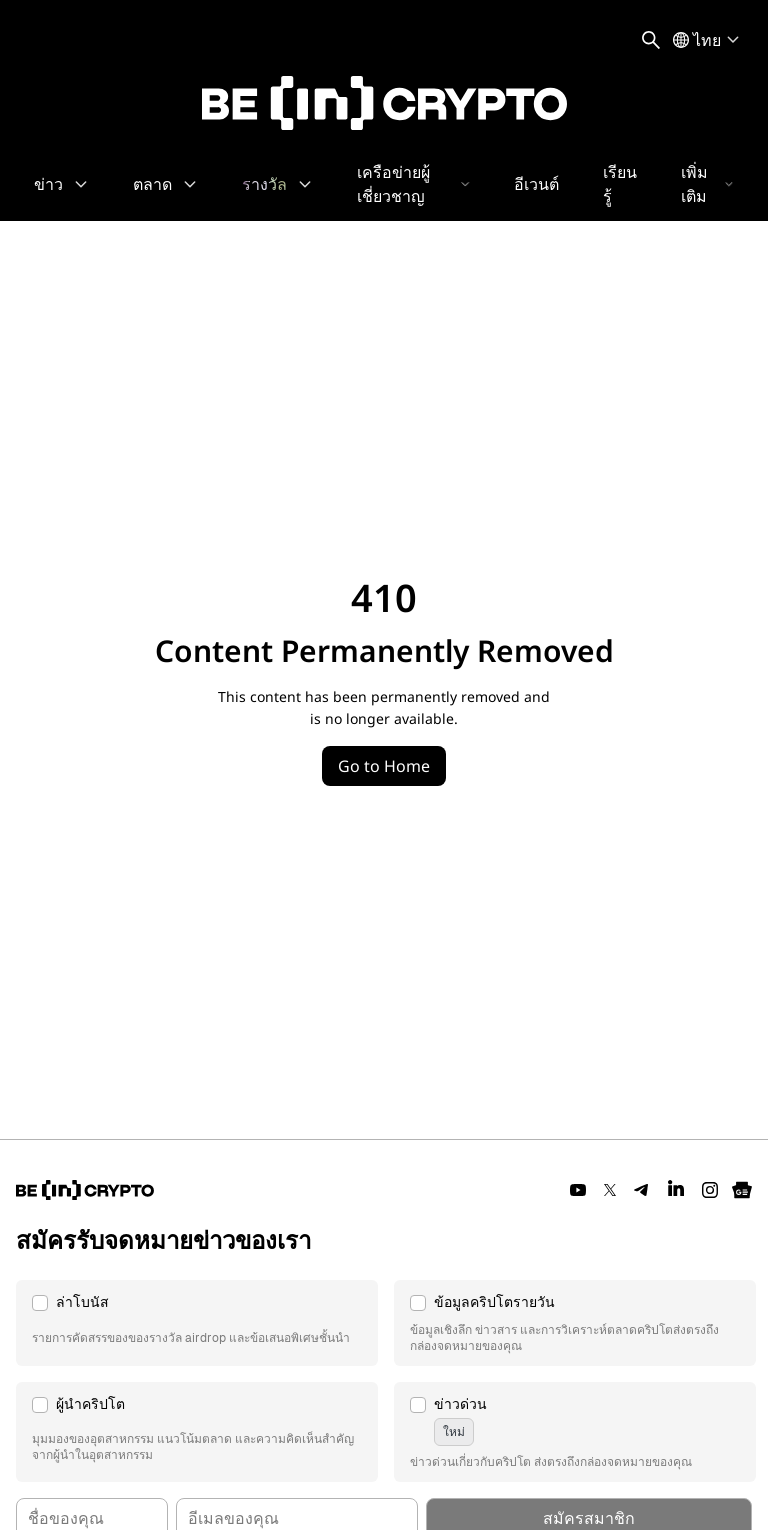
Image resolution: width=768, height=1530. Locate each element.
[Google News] (742, 1190)
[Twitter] (610, 1190)
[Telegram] (642, 1190)
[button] (197, 1323)
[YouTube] (578, 1190)
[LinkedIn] (676, 1190)
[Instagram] (710, 1190)
